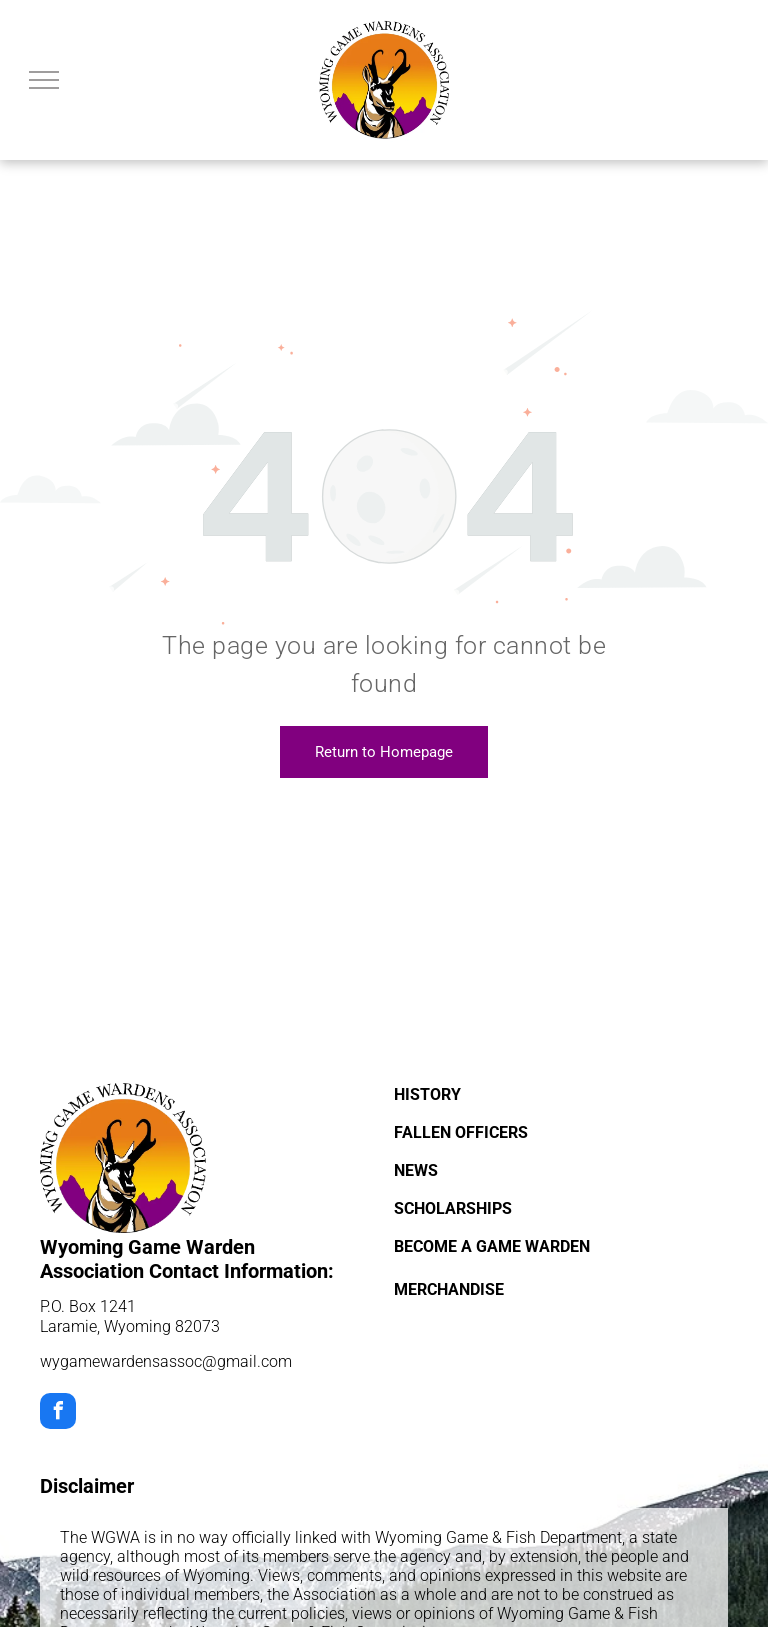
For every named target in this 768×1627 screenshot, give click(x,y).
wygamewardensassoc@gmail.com (166, 1361)
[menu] (44, 80)
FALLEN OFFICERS (461, 1132)
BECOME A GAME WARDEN (492, 1246)
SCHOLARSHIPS (453, 1208)
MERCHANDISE (449, 1289)
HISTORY (427, 1094)
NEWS (416, 1170)
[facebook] (58, 1413)
